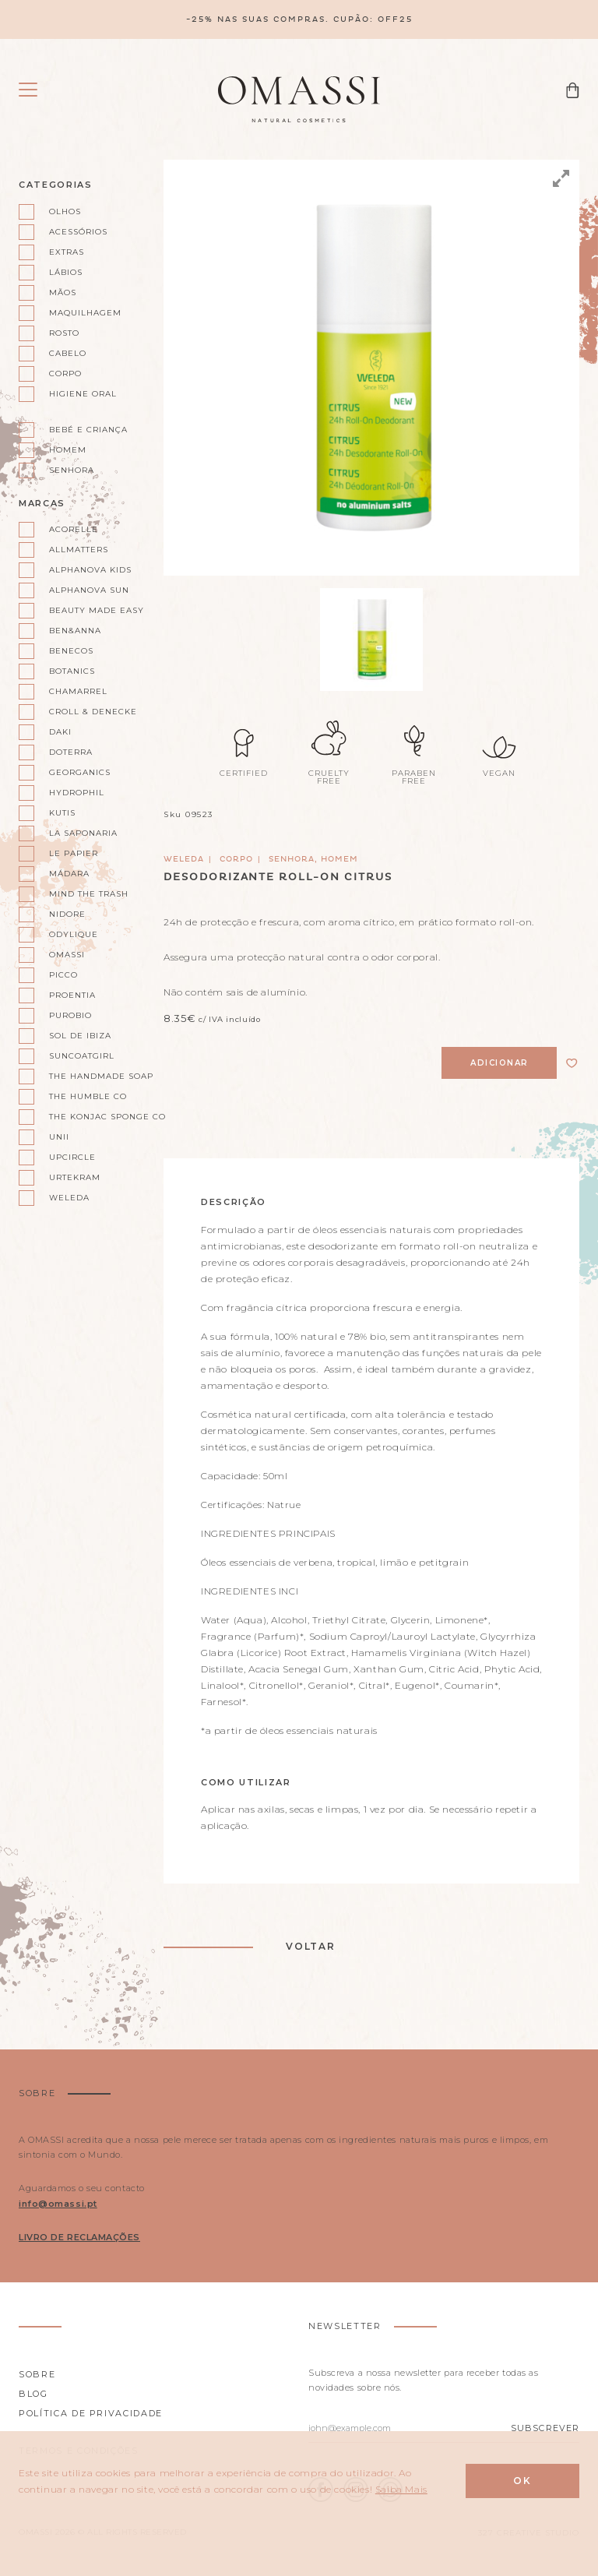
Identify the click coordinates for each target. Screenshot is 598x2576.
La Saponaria (83, 833)
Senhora (71, 470)
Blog (33, 2393)
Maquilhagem (85, 313)
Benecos (71, 651)
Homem (67, 450)
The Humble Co (88, 1096)
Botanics (72, 671)
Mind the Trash (88, 894)
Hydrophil (76, 793)
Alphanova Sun (89, 590)
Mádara (69, 874)
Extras (66, 252)
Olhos (65, 211)
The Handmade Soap (97, 1076)
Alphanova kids (90, 570)
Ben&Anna (75, 630)
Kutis (62, 813)
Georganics (80, 772)
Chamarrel (78, 691)
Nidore (67, 914)
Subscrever (545, 2428)
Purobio (70, 1015)
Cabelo (67, 353)
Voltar (311, 1946)
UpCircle (72, 1157)
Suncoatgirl (81, 1056)
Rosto (64, 333)
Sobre (37, 2374)
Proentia (72, 995)
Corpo (65, 373)
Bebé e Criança (88, 430)
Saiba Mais (401, 2489)
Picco (63, 975)
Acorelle (73, 529)
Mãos (62, 292)
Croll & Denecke (93, 712)
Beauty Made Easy (96, 610)
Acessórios (78, 232)
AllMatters (78, 549)
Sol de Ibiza (80, 1036)
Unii (59, 1137)
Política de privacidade (91, 2413)
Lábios (66, 272)
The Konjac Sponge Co (97, 1117)
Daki (60, 732)
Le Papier (73, 853)
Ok (522, 2480)
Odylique (73, 934)
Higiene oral (83, 394)
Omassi (67, 955)
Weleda (69, 1198)
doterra (71, 752)
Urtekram (74, 1177)
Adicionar (499, 1063)
